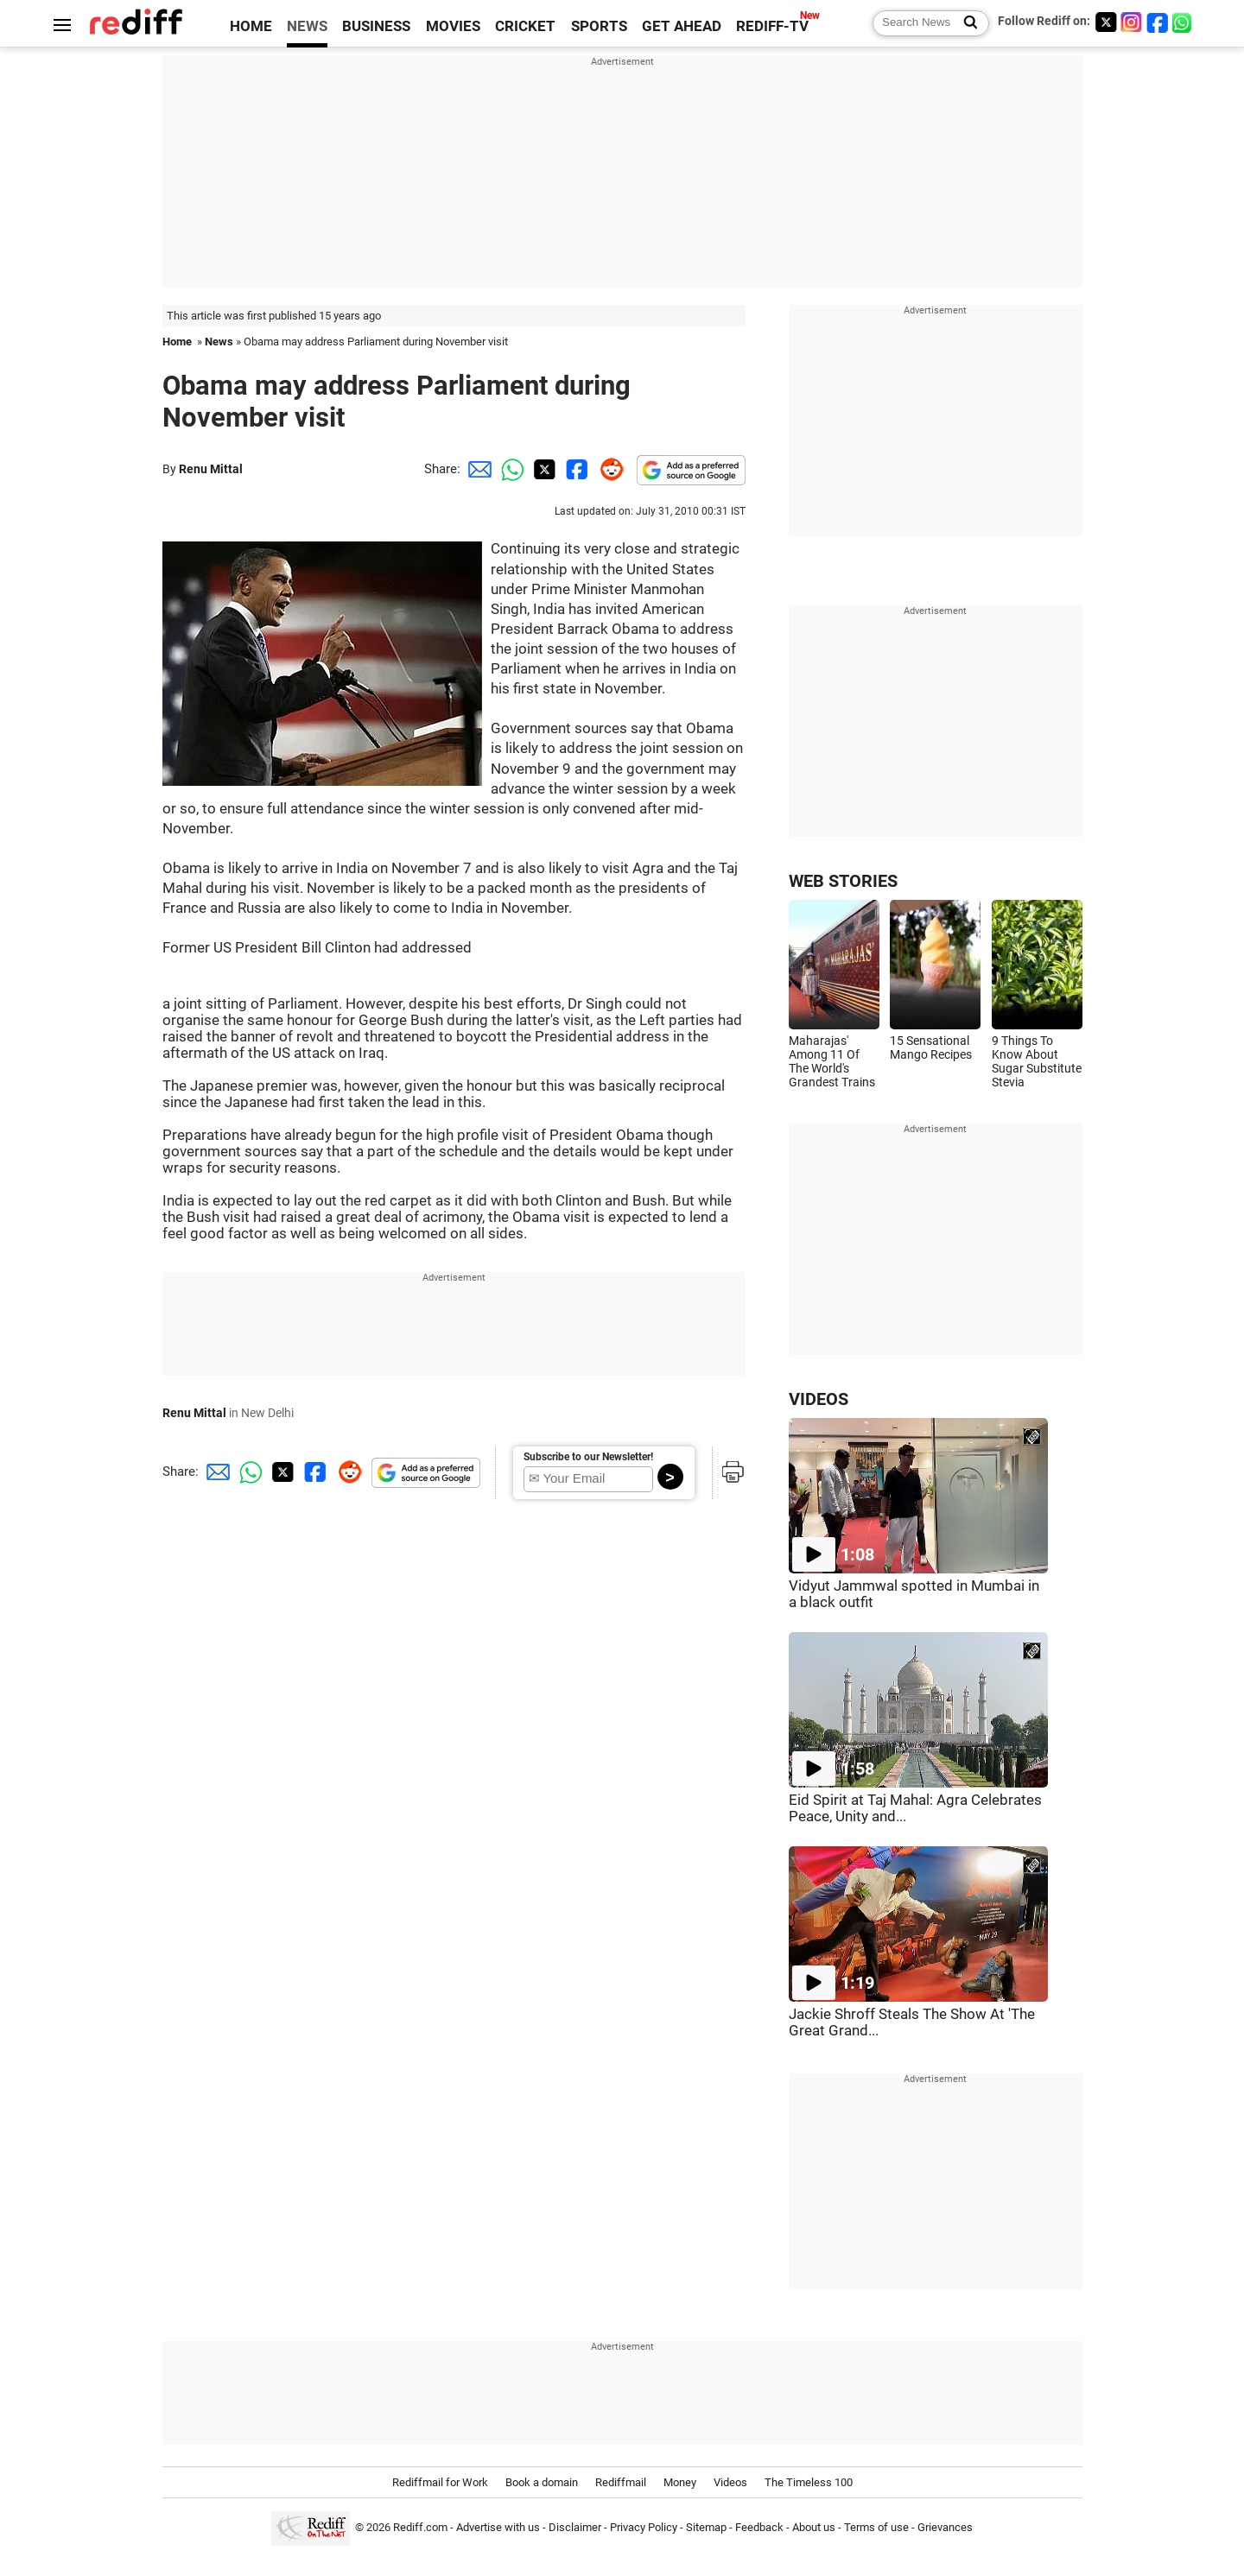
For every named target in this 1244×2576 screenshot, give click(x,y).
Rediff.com (420, 2527)
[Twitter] (1106, 22)
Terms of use (876, 2527)
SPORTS (599, 26)
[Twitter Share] (542, 469)
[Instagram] (1132, 22)
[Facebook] (1158, 22)
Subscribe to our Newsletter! (588, 1457)
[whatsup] (1183, 22)
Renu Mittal (211, 469)
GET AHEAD (681, 26)
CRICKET (525, 26)
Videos (730, 2482)
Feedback (759, 2527)
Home (177, 341)
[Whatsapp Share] (509, 469)
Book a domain (541, 2482)
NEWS (307, 26)
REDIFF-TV (772, 26)
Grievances (945, 2527)
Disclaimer (575, 2527)
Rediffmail (620, 2482)
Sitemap (706, 2527)
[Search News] (965, 23)
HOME (251, 26)
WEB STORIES (843, 881)
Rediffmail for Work (440, 2482)
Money (679, 2482)
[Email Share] (476, 469)
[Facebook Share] (575, 469)
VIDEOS (818, 1399)
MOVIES (453, 26)
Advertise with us (498, 2527)
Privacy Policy (643, 2527)
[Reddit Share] (608, 469)
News (219, 341)
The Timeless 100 (809, 2482)
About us (813, 2527)
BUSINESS (376, 26)
